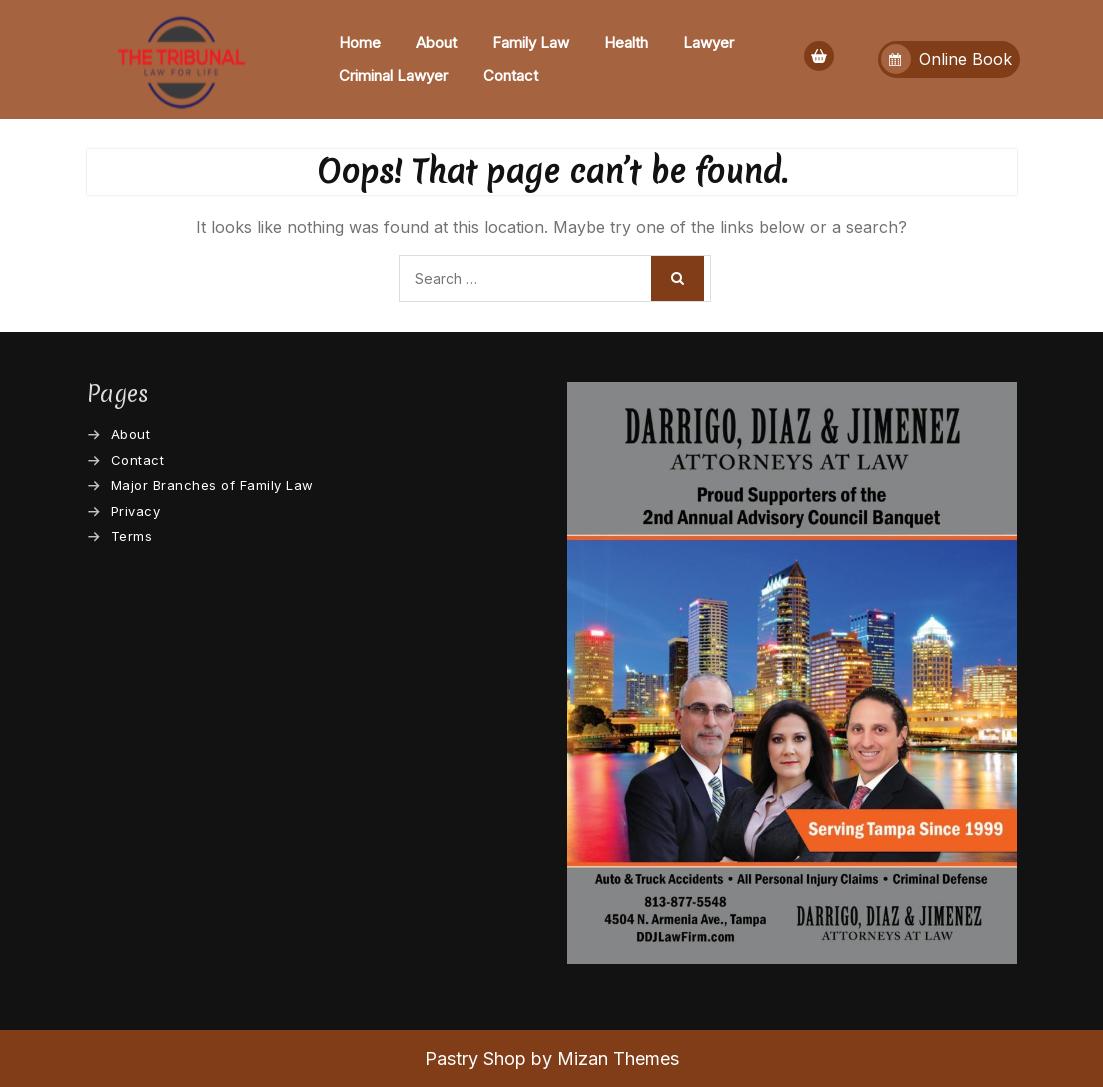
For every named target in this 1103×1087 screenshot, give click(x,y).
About (436, 42)
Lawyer (708, 42)
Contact (510, 75)
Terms (132, 536)
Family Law (530, 42)
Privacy (136, 511)
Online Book (946, 59)
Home (360, 42)
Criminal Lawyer (393, 75)
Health (626, 42)
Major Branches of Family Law (212, 485)
